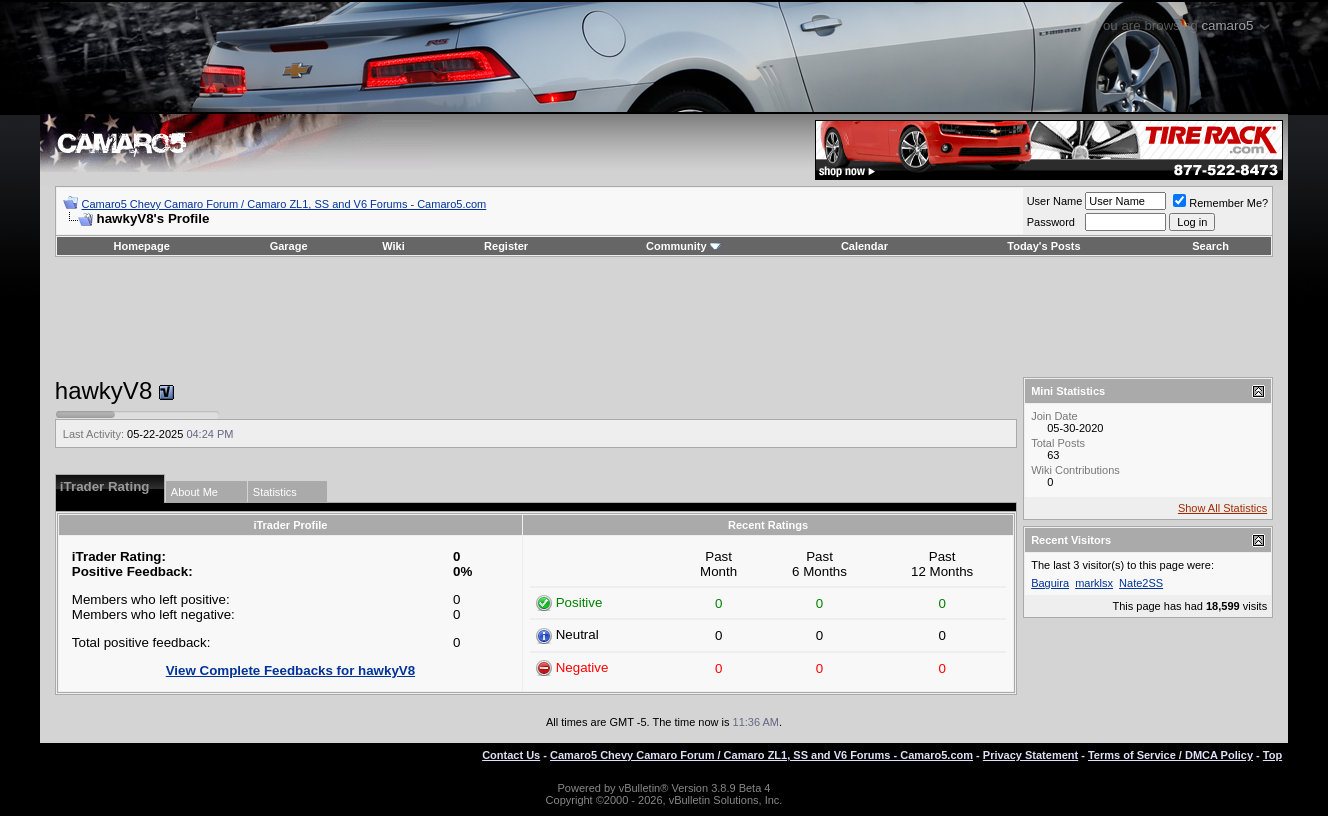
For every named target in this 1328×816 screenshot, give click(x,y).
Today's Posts (1043, 246)
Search (1210, 246)
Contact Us (511, 755)
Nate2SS (1141, 583)
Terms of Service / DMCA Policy (1170, 755)
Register (506, 246)
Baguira (1050, 583)
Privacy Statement (1030, 755)
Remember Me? (1220, 203)
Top (1272, 755)
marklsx (1094, 583)
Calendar (864, 246)
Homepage (142, 246)
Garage (289, 246)
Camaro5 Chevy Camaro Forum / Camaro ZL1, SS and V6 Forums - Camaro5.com (284, 204)
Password (1051, 222)
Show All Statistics (1222, 508)
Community (683, 246)
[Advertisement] (664, 317)
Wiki (393, 246)
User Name (1055, 201)
